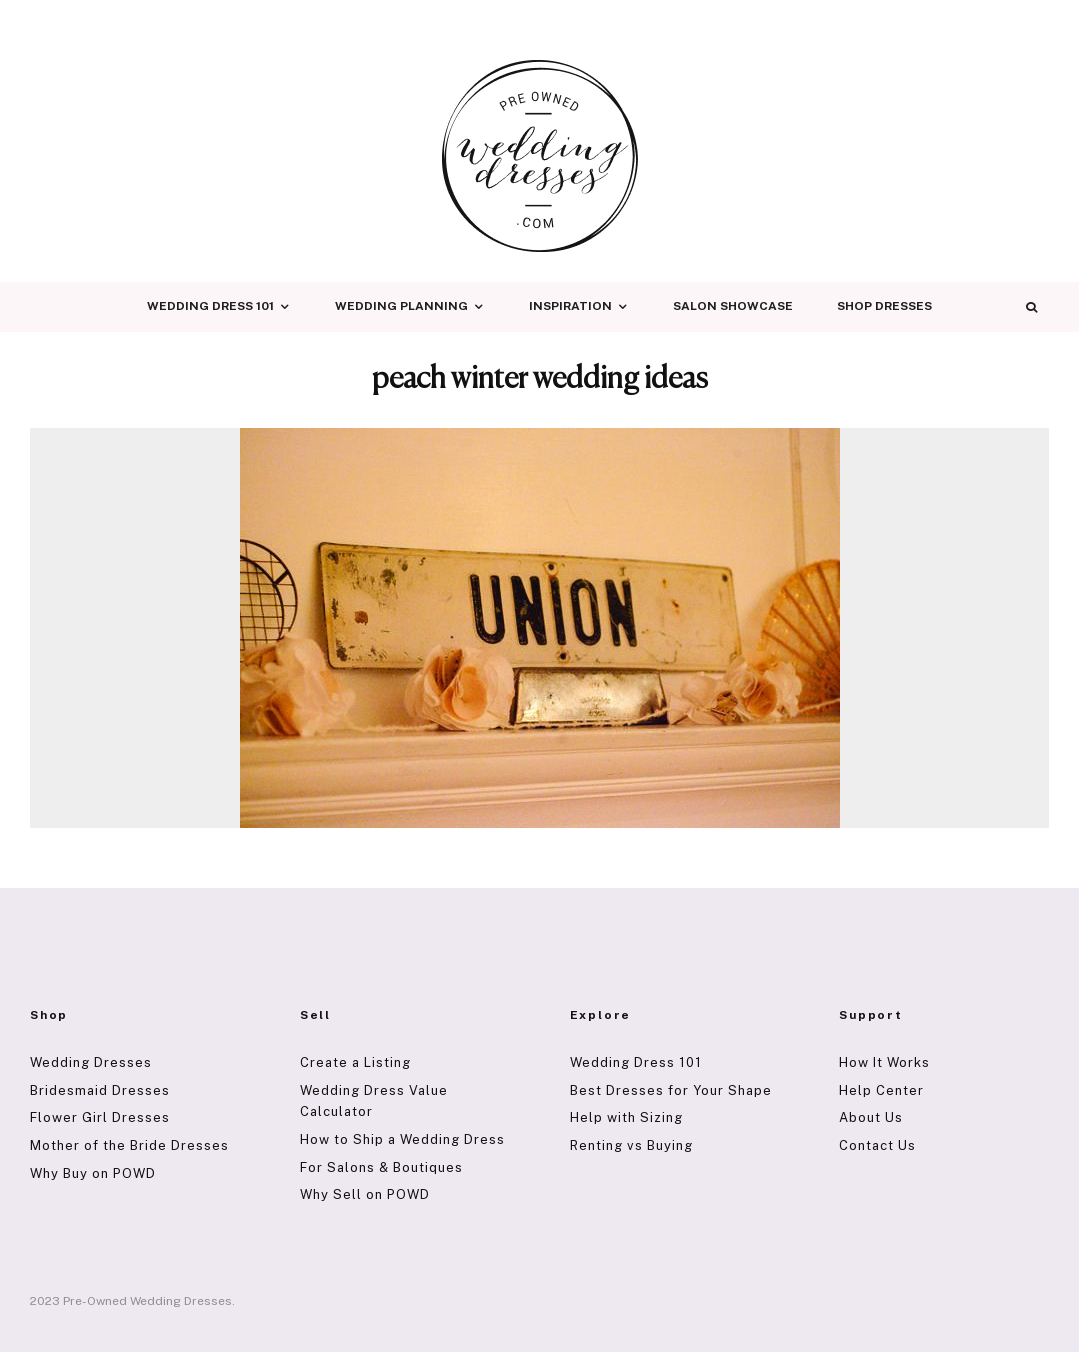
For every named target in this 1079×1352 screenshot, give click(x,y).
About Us (871, 1117)
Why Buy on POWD (93, 1173)
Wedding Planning (401, 306)
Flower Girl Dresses (100, 1117)
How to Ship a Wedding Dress (402, 1139)
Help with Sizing (626, 1117)
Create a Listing (355, 1062)
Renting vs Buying (631, 1145)
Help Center (881, 1090)
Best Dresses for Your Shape (671, 1090)
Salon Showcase (733, 306)
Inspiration (570, 306)
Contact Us (877, 1145)
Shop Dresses (884, 306)
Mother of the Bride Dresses (129, 1145)
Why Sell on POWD (365, 1194)
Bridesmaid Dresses (100, 1090)
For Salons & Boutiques (381, 1167)
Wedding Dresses (91, 1062)
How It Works (884, 1062)
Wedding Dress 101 (210, 306)
